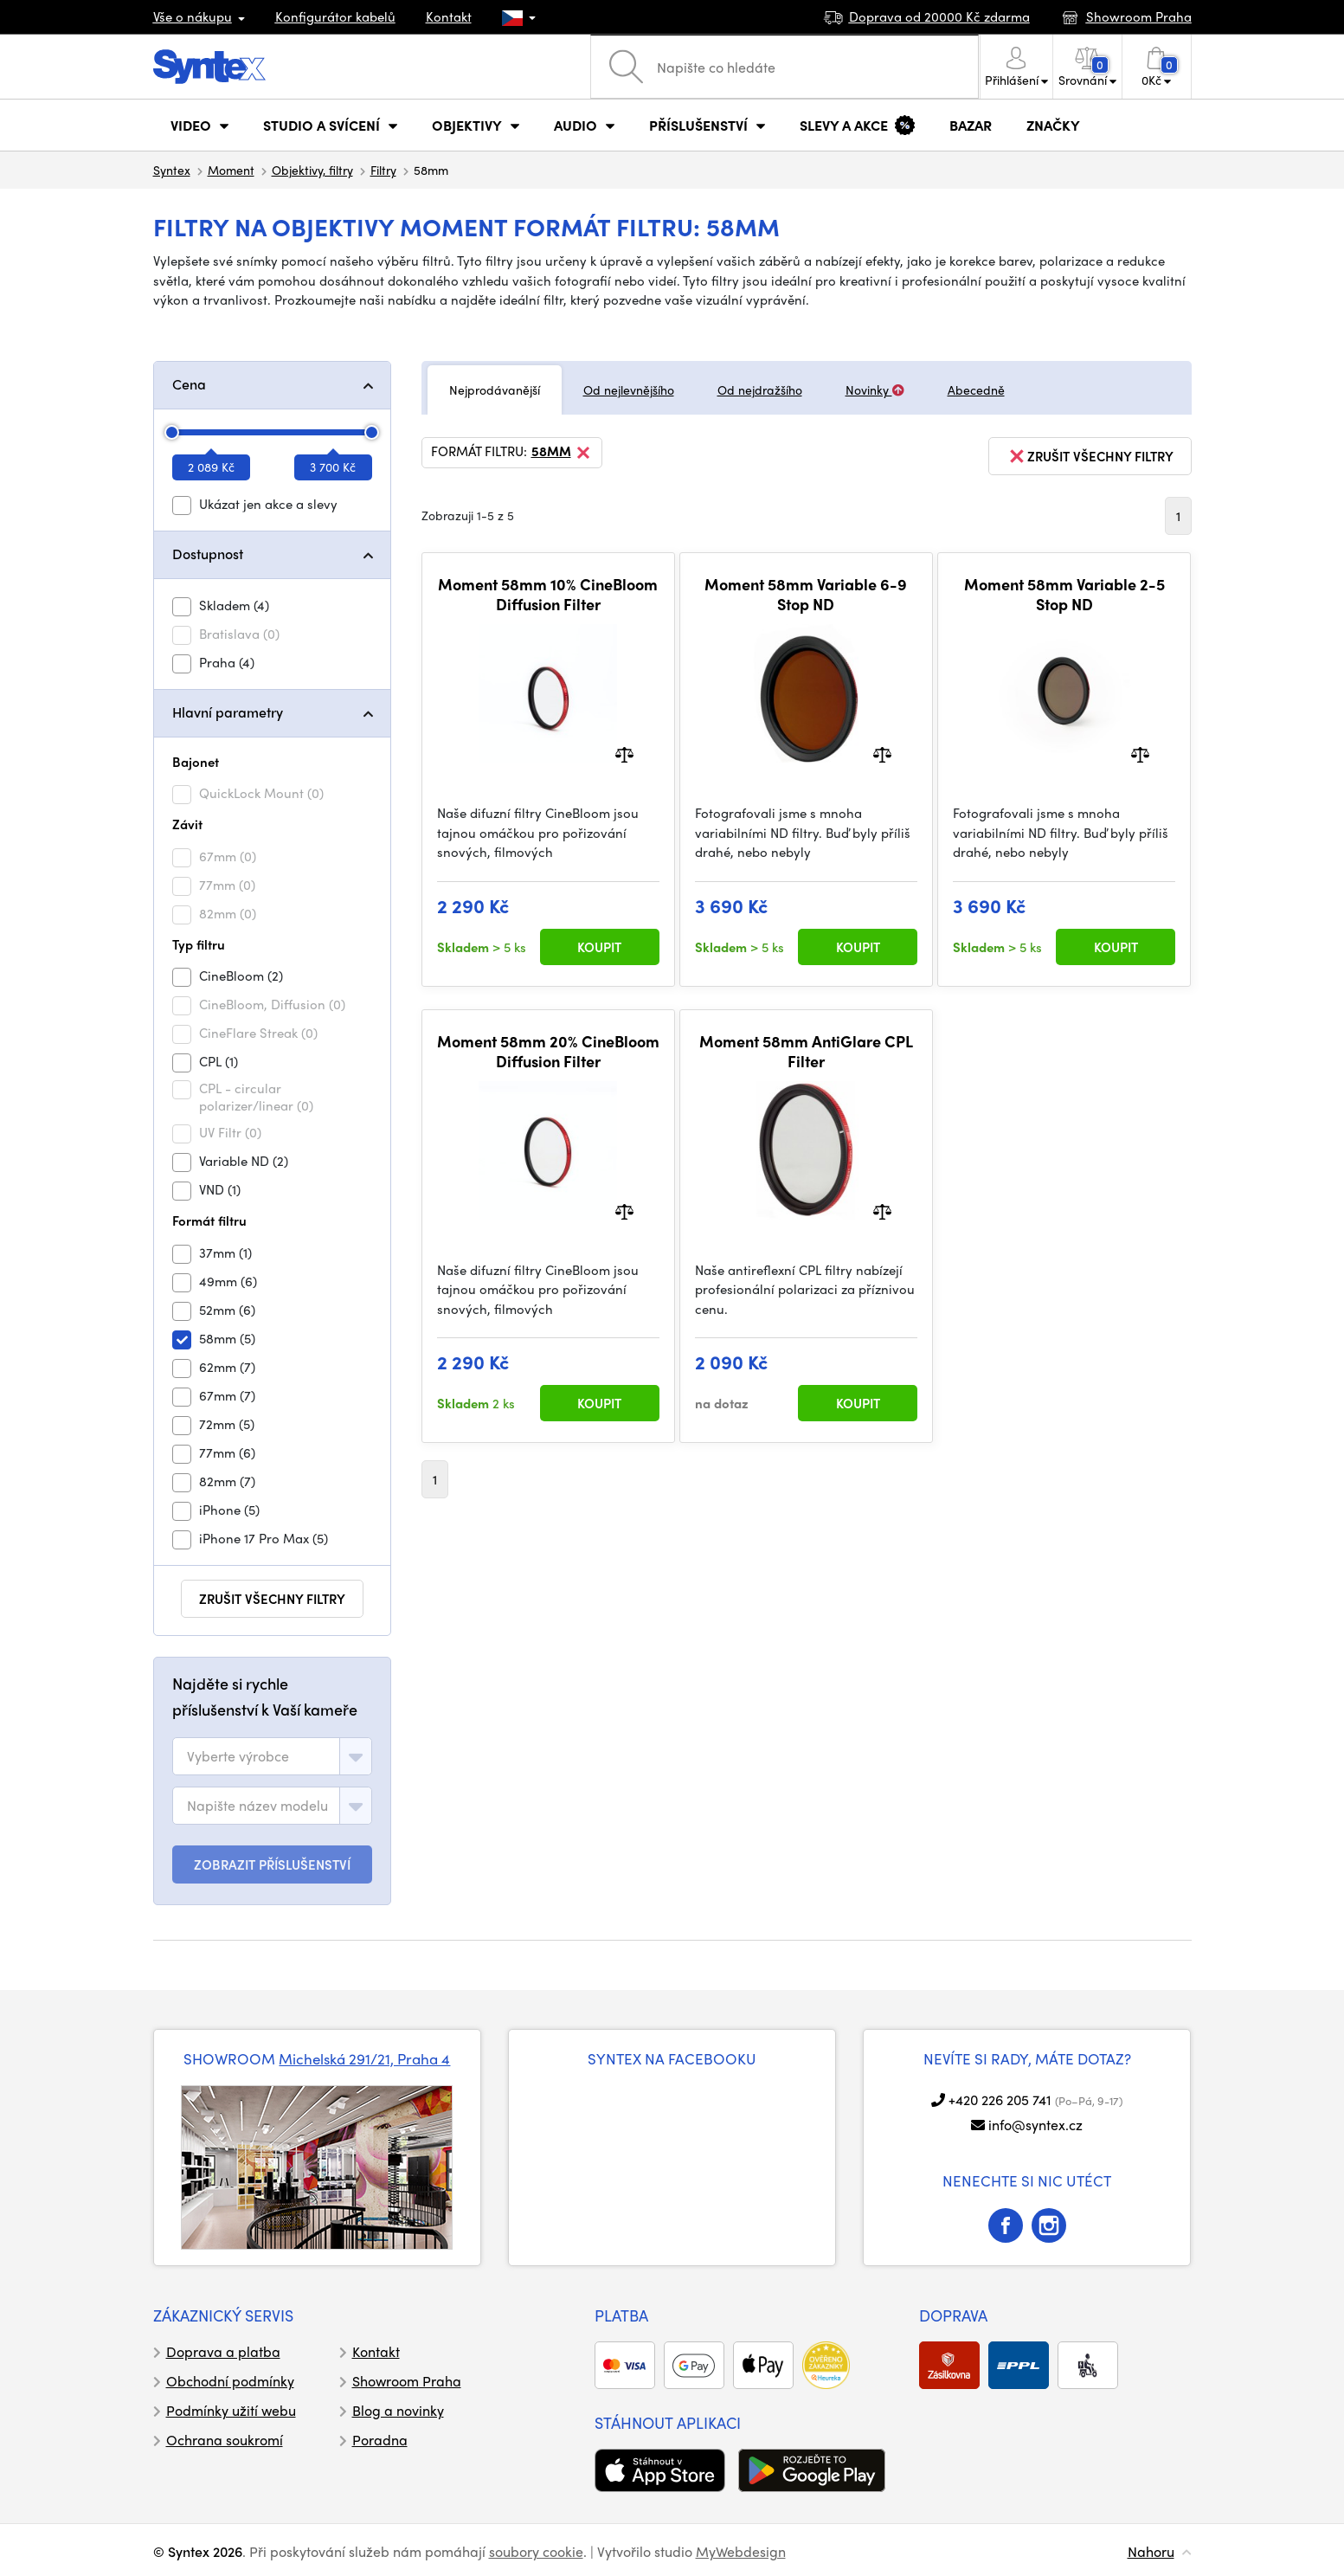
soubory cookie (536, 2551)
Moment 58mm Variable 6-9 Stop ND (805, 594)
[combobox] (272, 1756)
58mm (562, 452)
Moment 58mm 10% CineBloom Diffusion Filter (548, 594)
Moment (231, 169)
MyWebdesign (741, 2551)
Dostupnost (207, 554)
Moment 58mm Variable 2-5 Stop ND (1064, 594)
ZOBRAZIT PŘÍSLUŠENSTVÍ (272, 1864)
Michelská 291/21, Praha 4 (364, 2058)
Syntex (171, 169)
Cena (189, 384)
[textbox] (238, 1756)
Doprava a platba (223, 2351)
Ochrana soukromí (224, 2440)
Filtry (383, 169)
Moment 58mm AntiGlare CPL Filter (806, 1051)
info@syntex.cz (1035, 2125)
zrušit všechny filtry (272, 1598)
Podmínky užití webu (231, 2410)
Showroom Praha (406, 2381)
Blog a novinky (398, 2410)
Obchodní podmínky (230, 2381)
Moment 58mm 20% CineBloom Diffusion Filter (548, 1051)
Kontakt (449, 16)
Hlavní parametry (227, 712)
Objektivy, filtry (312, 169)
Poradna (380, 2440)
